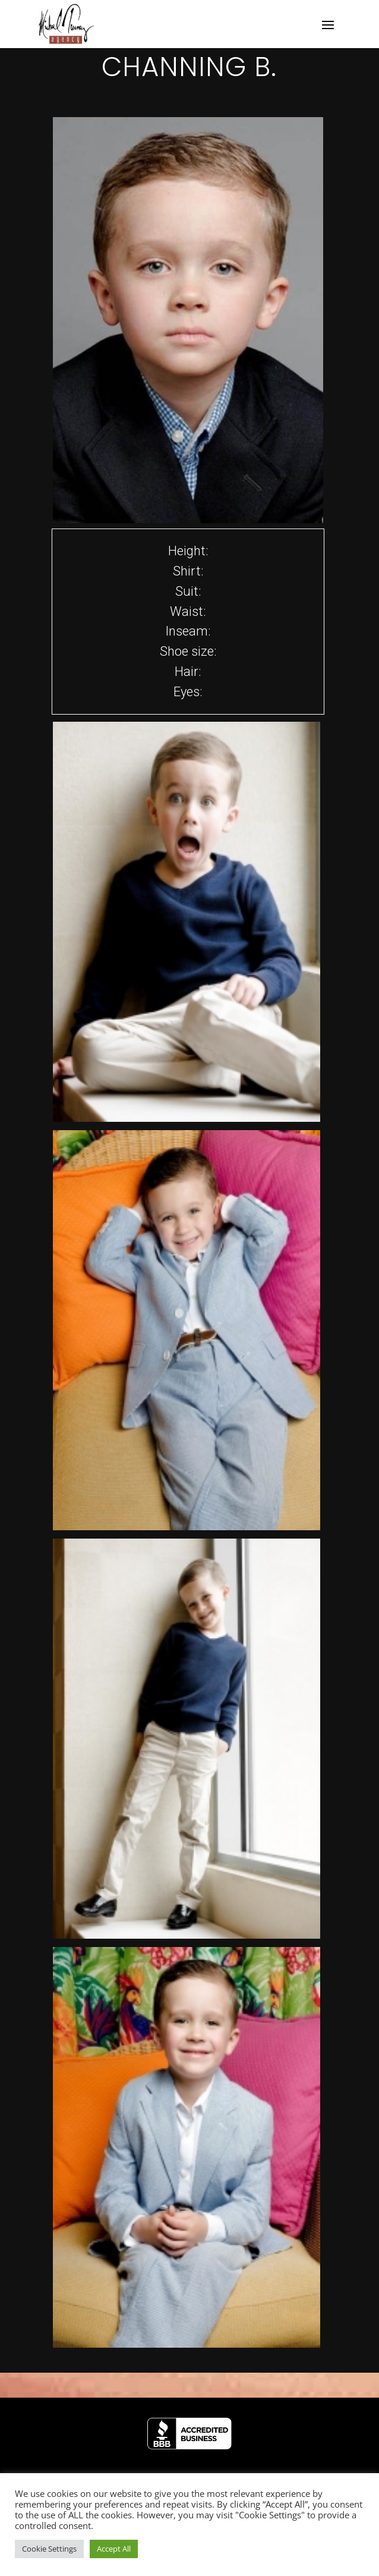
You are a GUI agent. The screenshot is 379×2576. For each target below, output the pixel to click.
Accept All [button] (114, 2548)
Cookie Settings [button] (49, 2548)
